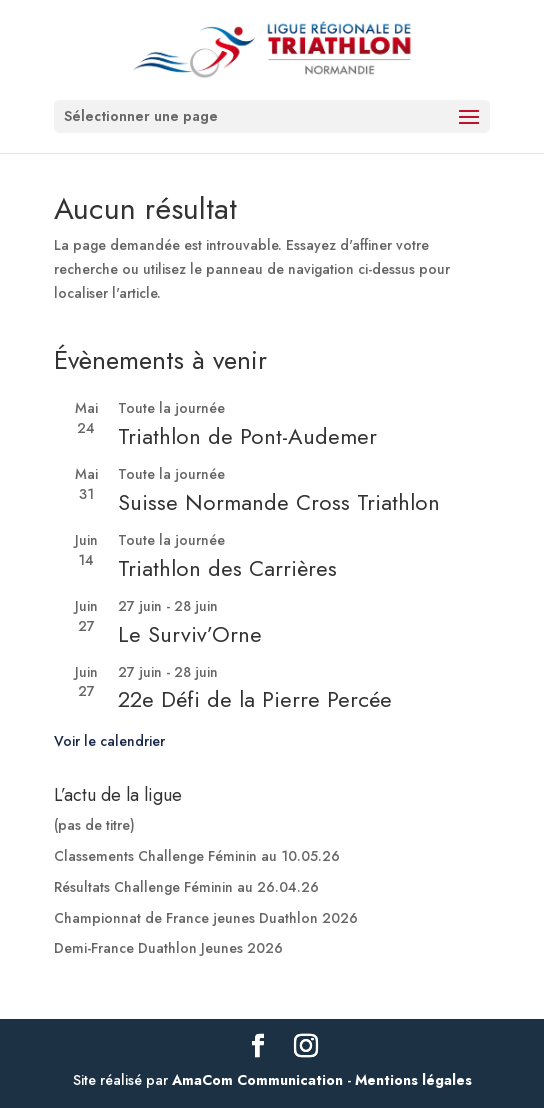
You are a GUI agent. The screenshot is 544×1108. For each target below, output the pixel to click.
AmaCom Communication (257, 1080)
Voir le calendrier (109, 741)
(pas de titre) (94, 825)
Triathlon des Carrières (227, 568)
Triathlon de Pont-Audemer (247, 436)
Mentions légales (413, 1080)
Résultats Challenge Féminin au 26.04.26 (186, 887)
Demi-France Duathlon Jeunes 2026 (168, 948)
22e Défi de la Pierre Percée (255, 699)
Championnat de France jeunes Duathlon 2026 (206, 918)
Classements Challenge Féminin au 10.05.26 (197, 856)
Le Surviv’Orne (190, 634)
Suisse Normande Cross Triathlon (279, 502)
